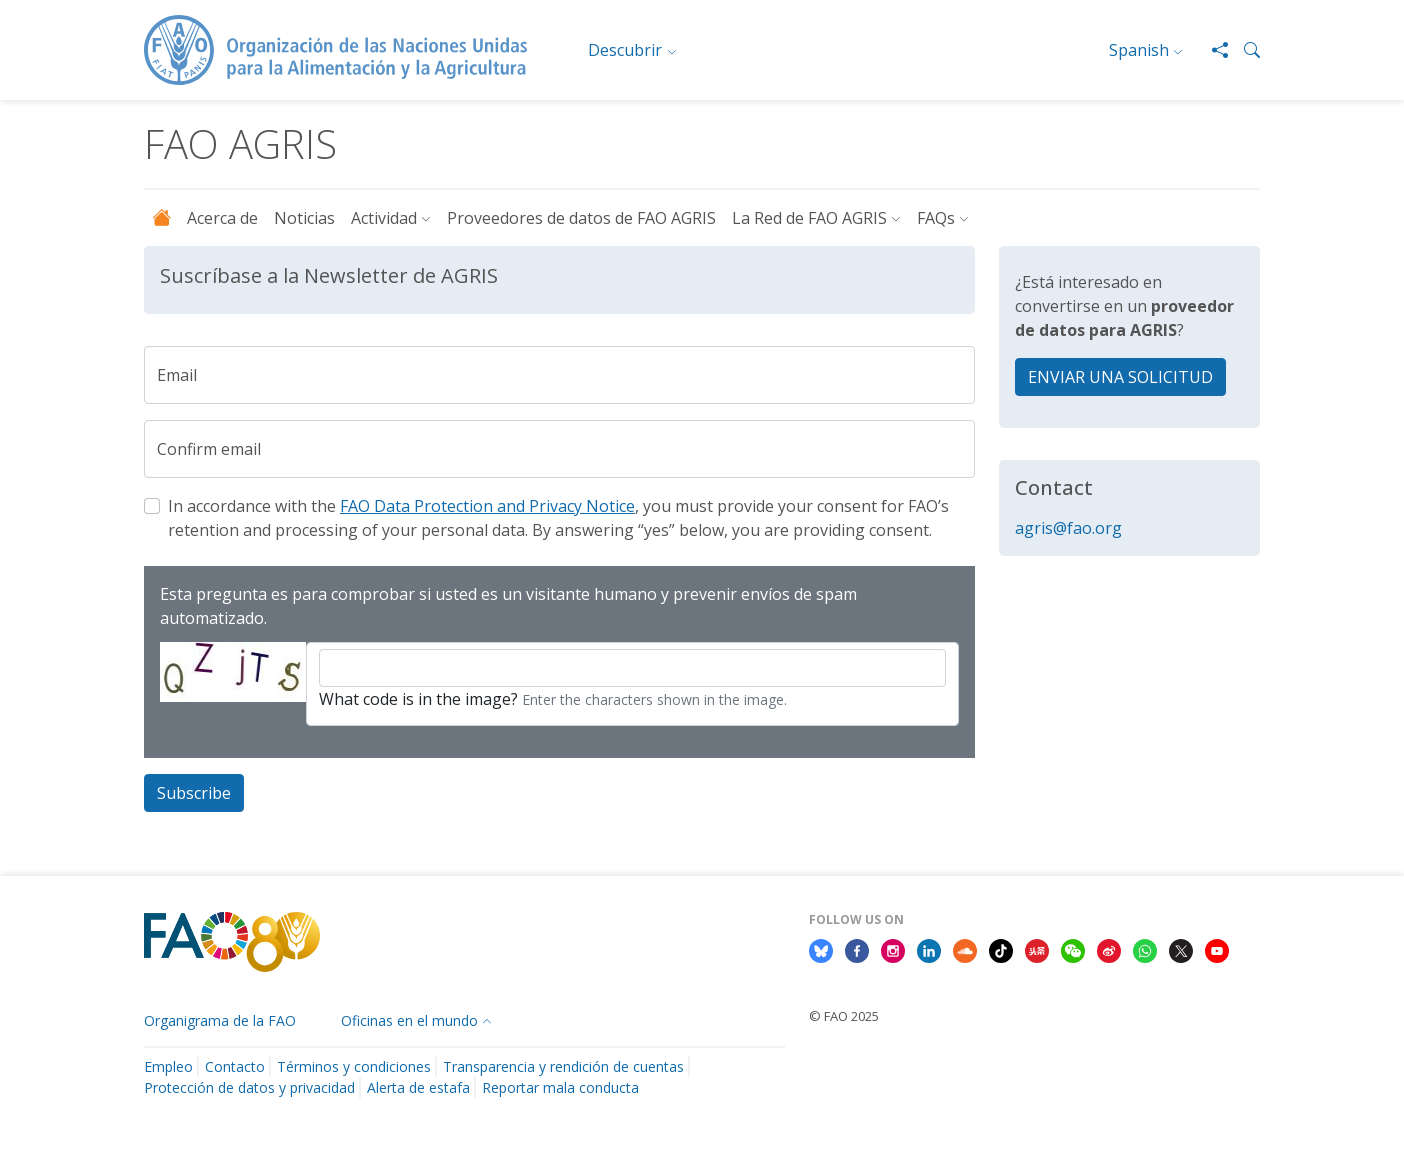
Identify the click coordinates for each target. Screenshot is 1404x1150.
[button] (1244, 50)
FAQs (936, 218)
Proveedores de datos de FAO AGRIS (581, 218)
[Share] (1212, 50)
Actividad (384, 218)
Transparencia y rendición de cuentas (563, 1066)
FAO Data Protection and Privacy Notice (487, 506)
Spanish (1139, 50)
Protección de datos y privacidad (249, 1087)
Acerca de (222, 218)
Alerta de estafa (418, 1087)
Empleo (168, 1066)
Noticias (304, 218)
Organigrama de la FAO (220, 1020)
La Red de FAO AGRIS (809, 218)
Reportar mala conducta (560, 1087)
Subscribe (194, 793)
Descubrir (625, 50)
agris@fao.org (1068, 528)
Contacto (235, 1066)
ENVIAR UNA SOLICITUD (1120, 377)
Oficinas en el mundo (409, 1020)
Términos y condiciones (354, 1066)
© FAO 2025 (844, 1016)
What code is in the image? (418, 699)
